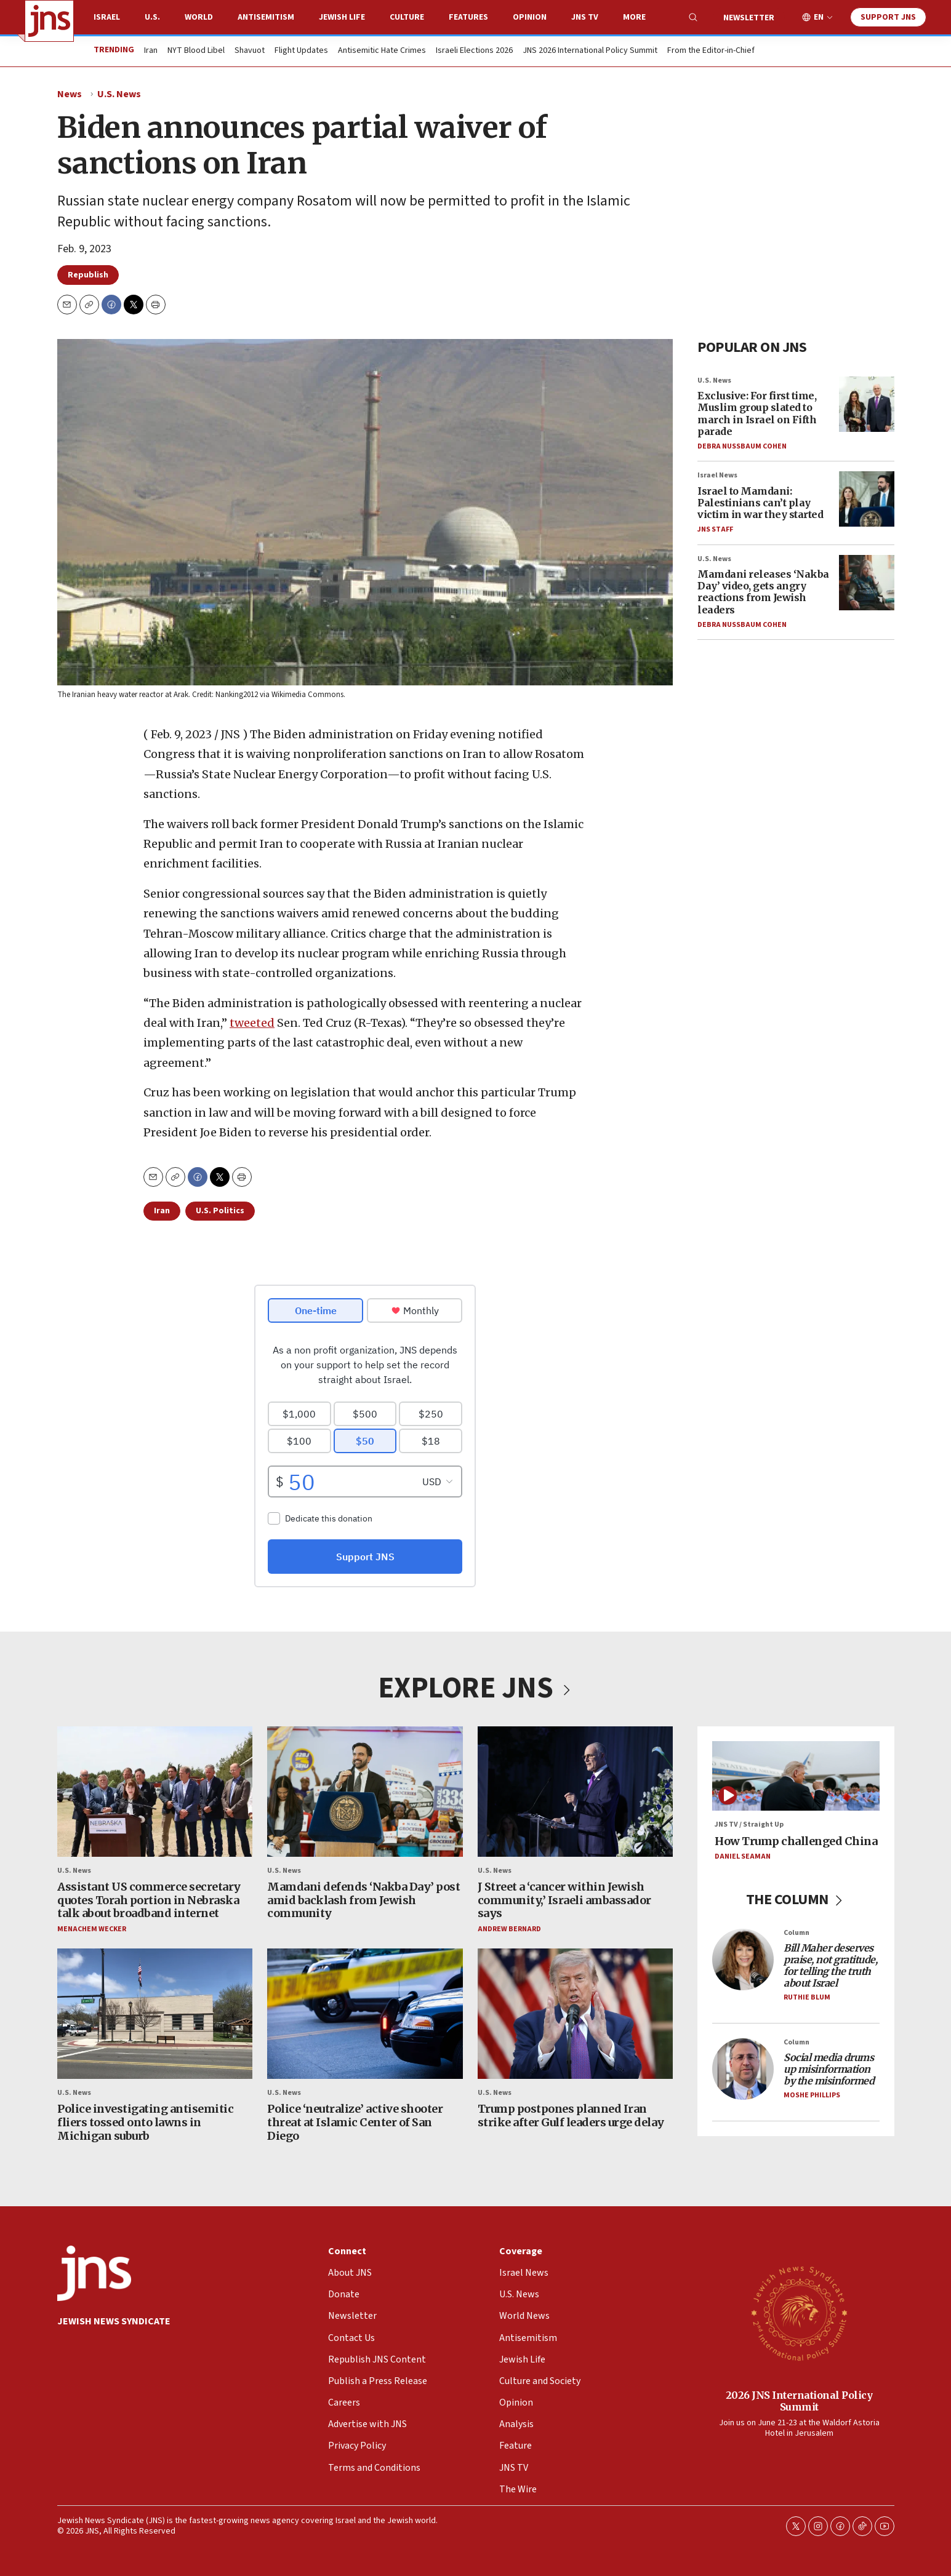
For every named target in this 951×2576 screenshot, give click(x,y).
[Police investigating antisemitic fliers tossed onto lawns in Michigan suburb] (154, 2013)
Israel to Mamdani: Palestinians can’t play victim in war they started (760, 502)
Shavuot (250, 51)
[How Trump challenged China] (796, 1776)
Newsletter (748, 18)
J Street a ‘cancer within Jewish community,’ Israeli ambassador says (564, 1900)
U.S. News (119, 94)
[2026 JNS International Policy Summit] (799, 2313)
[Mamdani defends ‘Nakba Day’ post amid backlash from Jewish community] (364, 1791)
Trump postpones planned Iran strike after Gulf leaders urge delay (570, 2115)
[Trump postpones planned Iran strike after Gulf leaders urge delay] (574, 2013)
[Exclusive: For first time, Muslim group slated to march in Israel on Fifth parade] (866, 404)
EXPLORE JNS (476, 1688)
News (69, 94)
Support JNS (888, 17)
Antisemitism (266, 17)
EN (819, 17)
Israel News (717, 475)
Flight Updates (301, 51)
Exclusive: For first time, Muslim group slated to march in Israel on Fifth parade (756, 413)
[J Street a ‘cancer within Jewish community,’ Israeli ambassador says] (574, 1791)
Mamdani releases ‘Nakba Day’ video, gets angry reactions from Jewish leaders (763, 592)
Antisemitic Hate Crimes (382, 51)
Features (468, 17)
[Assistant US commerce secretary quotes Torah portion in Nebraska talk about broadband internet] (154, 1791)
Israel (107, 17)
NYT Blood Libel (196, 51)
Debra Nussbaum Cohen (742, 446)
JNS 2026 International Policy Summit (590, 51)
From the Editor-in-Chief (711, 51)
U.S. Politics (220, 1211)
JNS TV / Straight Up (749, 1824)
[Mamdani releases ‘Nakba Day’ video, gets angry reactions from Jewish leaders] (866, 582)
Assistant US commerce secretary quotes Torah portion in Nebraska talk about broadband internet (149, 1900)
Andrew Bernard (508, 1928)
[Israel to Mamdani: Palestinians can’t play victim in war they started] (866, 499)
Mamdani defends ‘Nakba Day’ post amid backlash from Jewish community (363, 1900)
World (199, 17)
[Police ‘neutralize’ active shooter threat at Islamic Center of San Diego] (364, 2013)
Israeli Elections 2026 (474, 51)
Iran (151, 51)
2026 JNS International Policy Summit (798, 2400)
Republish (88, 275)
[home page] (49, 21)
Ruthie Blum (807, 1997)
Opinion (530, 17)
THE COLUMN (795, 1899)
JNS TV (584, 17)
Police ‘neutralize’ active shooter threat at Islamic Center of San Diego (355, 2122)
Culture (407, 17)
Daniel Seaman (743, 1856)
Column (796, 1932)
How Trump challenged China (796, 1840)
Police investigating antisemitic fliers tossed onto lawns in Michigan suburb (145, 2122)
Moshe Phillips (812, 2094)
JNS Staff (715, 529)
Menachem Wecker (91, 1928)
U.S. (152, 17)
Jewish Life (342, 17)
